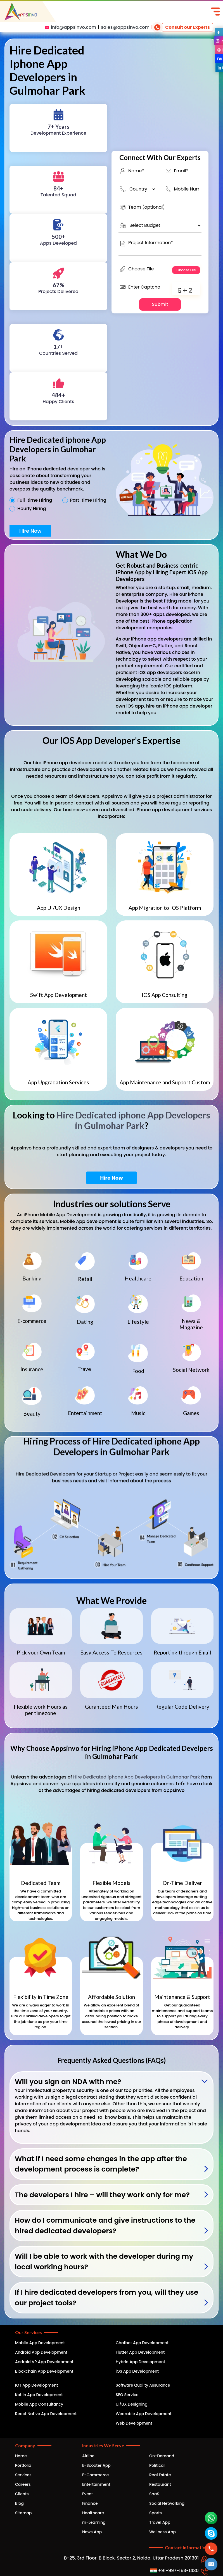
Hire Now (30, 530)
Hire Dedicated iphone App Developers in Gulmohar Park (133, 1120)
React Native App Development (46, 2414)
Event (87, 2494)
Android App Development (41, 2352)
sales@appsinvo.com (125, 27)
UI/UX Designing (132, 2404)
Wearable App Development (144, 2414)
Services (23, 2475)
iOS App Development (137, 2371)
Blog (19, 2503)
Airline (88, 2456)
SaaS (154, 2494)
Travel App (159, 2522)
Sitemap (23, 2513)
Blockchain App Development (44, 2371)
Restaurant (160, 2484)
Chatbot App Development (142, 2343)
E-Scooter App (96, 2465)
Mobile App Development (40, 2343)
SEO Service (127, 2395)
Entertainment (96, 2484)
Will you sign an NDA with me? (68, 2082)
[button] (211, 2564)
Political (157, 2465)
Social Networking (166, 2503)
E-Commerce (95, 2475)
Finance (90, 2503)
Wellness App (162, 2532)
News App (92, 2532)
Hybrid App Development (140, 2362)
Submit (160, 304)
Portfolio (23, 2465)
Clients (22, 2494)
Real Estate (160, 2475)
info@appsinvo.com (73, 27)
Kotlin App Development (39, 2395)
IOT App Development (36, 2385)
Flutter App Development (140, 2352)
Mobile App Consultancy (39, 2404)
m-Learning (94, 2522)
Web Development (134, 2423)
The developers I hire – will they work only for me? (102, 2195)
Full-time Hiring (34, 500)
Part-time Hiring (88, 500)
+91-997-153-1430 (174, 2570)
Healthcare (93, 2513)
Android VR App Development (44, 2362)
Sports (155, 2513)
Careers (23, 2484)
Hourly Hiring (31, 508)
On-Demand (161, 2456)
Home (21, 2456)
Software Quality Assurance (143, 2385)
